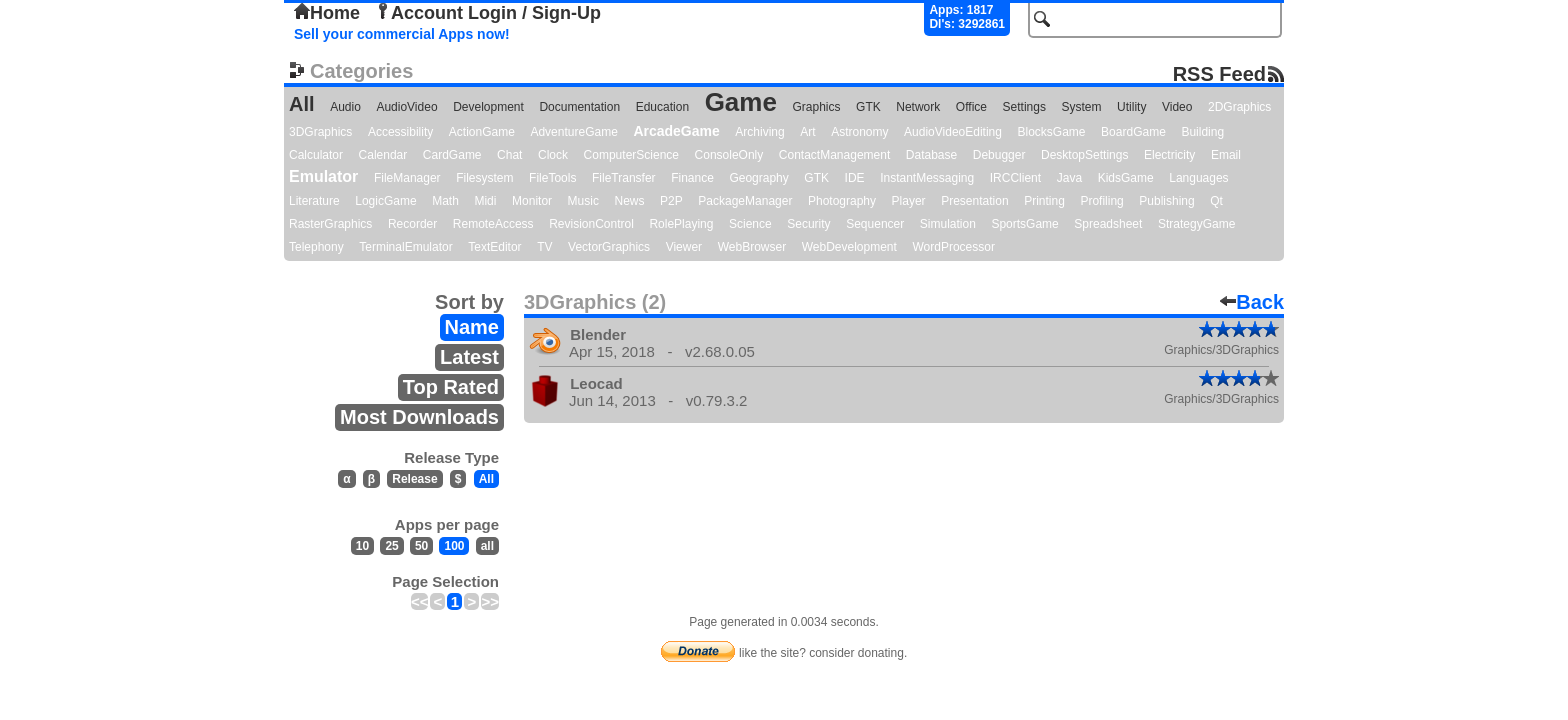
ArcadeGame (676, 131)
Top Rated (451, 387)
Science (750, 224)
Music (583, 201)
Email (1226, 155)
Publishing (1166, 201)
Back (1252, 302)
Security (808, 224)
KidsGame (1126, 178)
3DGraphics (320, 132)
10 (362, 546)
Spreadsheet (1108, 224)
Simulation (948, 224)
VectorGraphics (609, 247)
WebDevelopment (849, 247)
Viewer (684, 247)
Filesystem (484, 178)
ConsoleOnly (729, 155)
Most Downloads (419, 417)
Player (909, 201)
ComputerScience (631, 155)
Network (918, 107)
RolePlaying (681, 224)
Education (662, 107)
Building (1202, 132)
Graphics (816, 107)
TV (544, 247)
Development (488, 107)
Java (1069, 178)
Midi (485, 201)
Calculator (316, 155)
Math (445, 201)
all (487, 546)
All (302, 104)
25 (391, 546)
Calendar (383, 155)
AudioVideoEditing (953, 132)
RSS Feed (1219, 73)
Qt (1216, 201)
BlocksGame (1052, 132)
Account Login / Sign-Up (488, 13)
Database (931, 155)
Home (327, 13)
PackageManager (745, 201)
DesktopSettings (1084, 155)
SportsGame (1024, 224)
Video (1177, 107)
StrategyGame (1196, 224)
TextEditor (494, 247)
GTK (868, 107)
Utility (1131, 107)
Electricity (1169, 155)
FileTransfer (624, 178)
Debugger (999, 155)
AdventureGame (573, 132)
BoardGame (1133, 132)
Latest (469, 357)
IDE (855, 178)
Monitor (532, 201)
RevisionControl (591, 224)
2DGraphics (1239, 107)
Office (971, 107)
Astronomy (859, 132)
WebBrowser (752, 247)
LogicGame (385, 201)
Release (414, 479)
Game (741, 102)
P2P (671, 201)
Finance (692, 178)
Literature (314, 201)
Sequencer (875, 224)
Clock (553, 155)
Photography (842, 201)
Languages (1198, 178)
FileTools (552, 178)
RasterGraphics (330, 224)
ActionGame (482, 132)
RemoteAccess (493, 224)
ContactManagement (834, 155)
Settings (1024, 107)
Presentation (974, 201)
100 (454, 546)
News (630, 201)
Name (472, 327)
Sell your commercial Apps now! (402, 34)
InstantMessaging (927, 178)
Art (807, 132)
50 (421, 546)
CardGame (452, 155)
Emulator (323, 176)
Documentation (579, 107)
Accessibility (400, 132)
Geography (758, 178)
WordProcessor (953, 247)
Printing (1044, 201)
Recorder (412, 224)
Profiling (1101, 201)
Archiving (759, 132)
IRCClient (1015, 178)
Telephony (316, 247)
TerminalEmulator (405, 247)
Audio (345, 107)
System (1081, 107)
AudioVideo (406, 107)
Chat (509, 155)
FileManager (407, 178)
